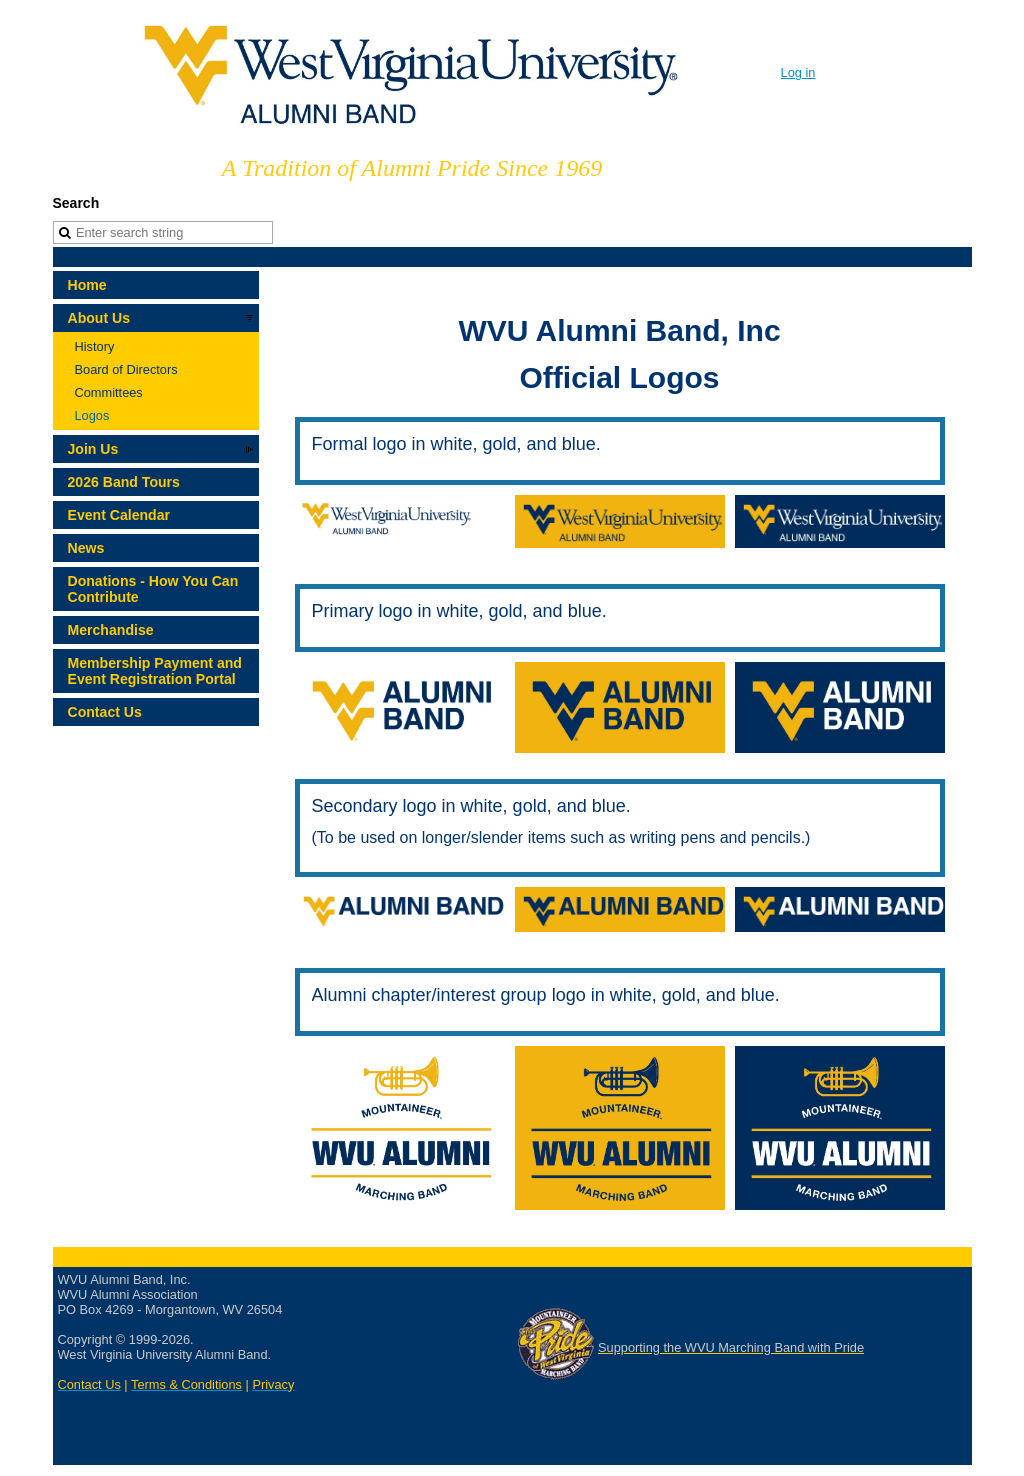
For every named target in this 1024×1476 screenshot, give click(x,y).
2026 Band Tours (124, 482)
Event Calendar (119, 515)
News (86, 548)
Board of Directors (126, 369)
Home (87, 285)
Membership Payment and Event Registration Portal (155, 671)
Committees (109, 392)
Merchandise (111, 630)
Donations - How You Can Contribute (153, 589)
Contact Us (105, 712)
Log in (798, 72)
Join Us (93, 449)
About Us (99, 318)
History (95, 346)
